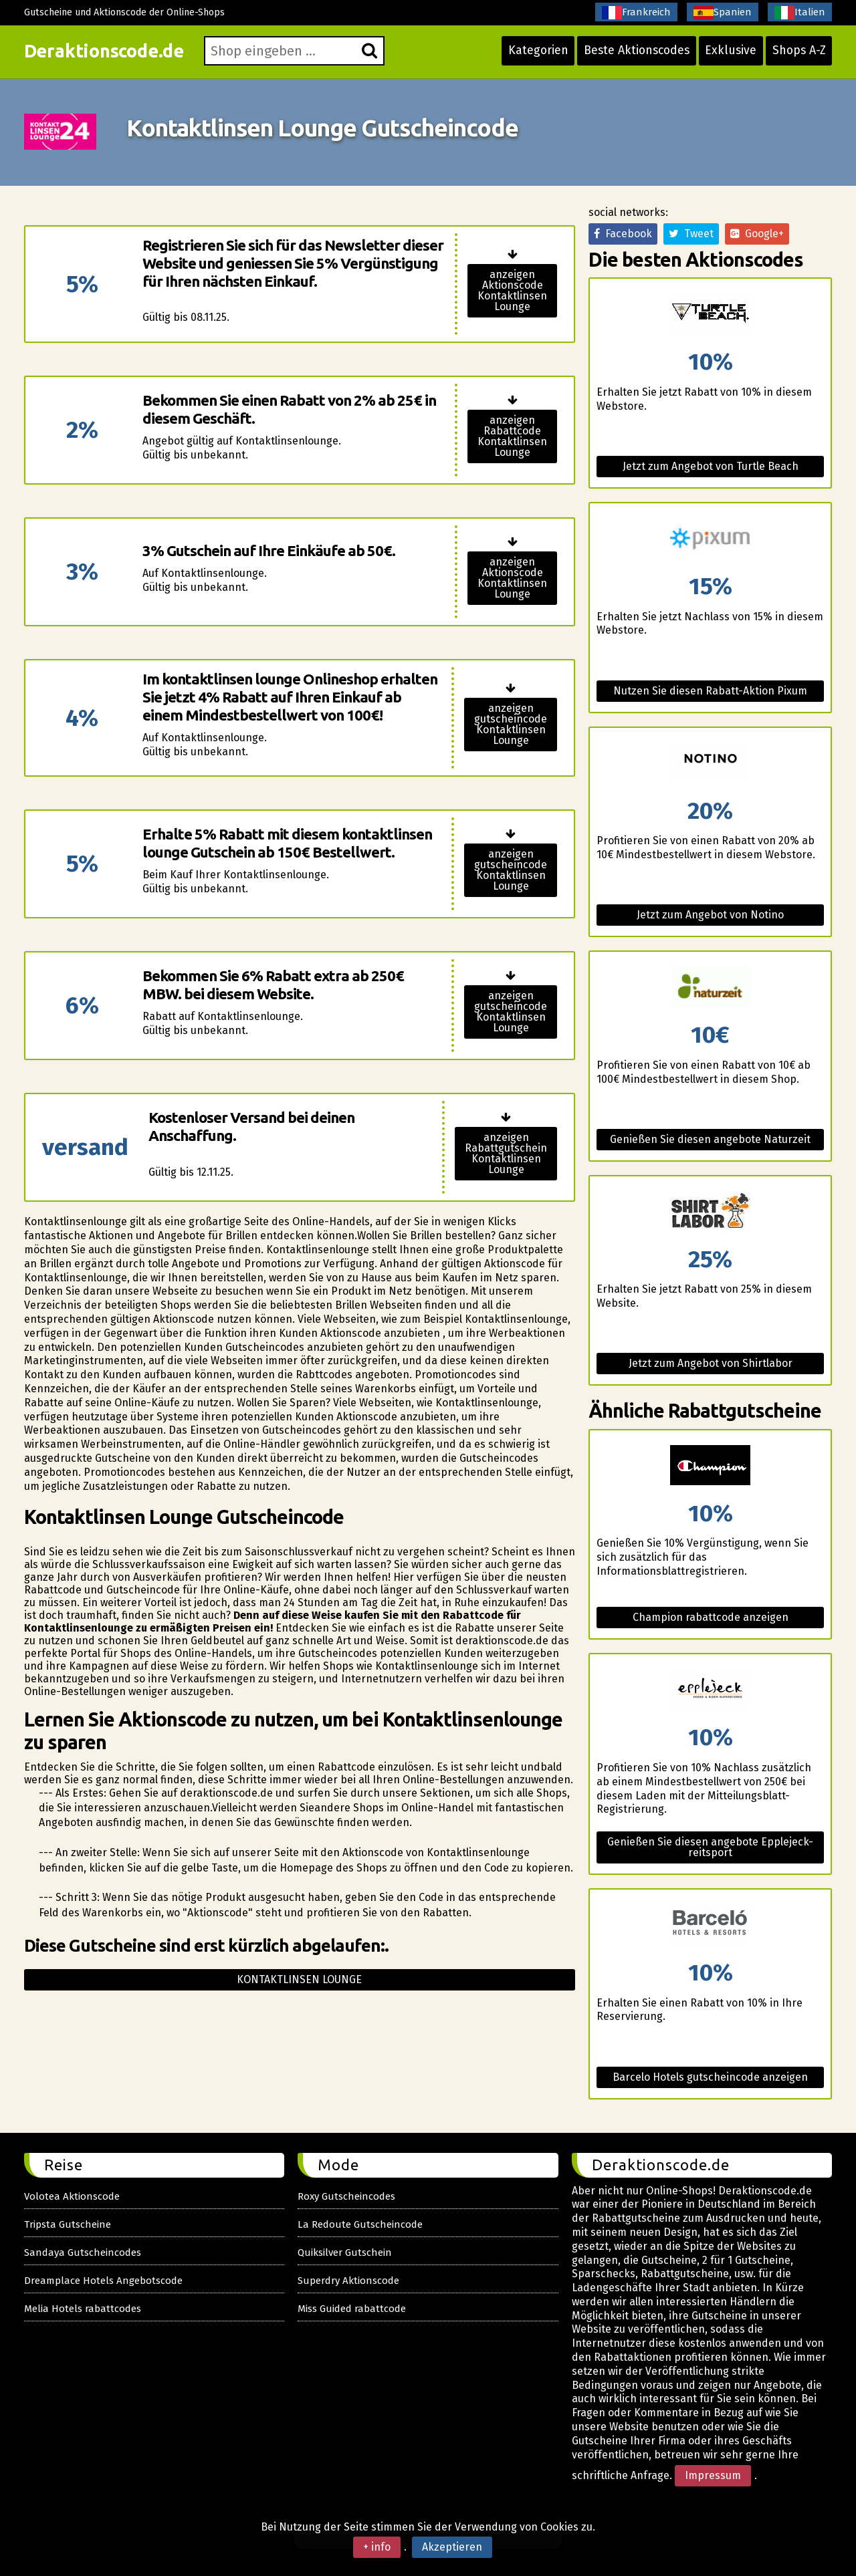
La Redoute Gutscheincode (360, 2224)
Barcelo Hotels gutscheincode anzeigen (710, 2077)
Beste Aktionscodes (631, 54)
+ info (377, 2547)
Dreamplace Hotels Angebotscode (103, 2281)
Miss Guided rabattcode (352, 2309)
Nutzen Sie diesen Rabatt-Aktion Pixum (710, 690)
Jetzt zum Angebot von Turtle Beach (710, 466)
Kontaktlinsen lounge (299, 1979)
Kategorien (530, 54)
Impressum (713, 2475)
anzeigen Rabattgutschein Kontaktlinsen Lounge (506, 1153)
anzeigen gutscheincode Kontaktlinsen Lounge (510, 724)
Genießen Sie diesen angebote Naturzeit (710, 1139)
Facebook (623, 233)
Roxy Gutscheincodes (346, 2196)
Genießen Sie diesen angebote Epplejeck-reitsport (710, 1847)
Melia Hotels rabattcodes (82, 2309)
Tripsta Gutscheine (67, 2224)
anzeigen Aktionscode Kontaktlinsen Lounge (512, 290)
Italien (799, 12)
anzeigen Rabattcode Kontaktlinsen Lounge (512, 436)
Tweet (691, 233)
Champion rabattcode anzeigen (710, 1617)
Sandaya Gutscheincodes (82, 2252)
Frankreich (636, 12)
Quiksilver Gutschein (345, 2252)
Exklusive (728, 54)
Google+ (757, 233)
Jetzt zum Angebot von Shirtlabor (710, 1363)
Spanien (722, 12)
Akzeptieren (452, 2547)
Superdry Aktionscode (348, 2281)
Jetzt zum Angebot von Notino (710, 914)
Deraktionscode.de (108, 55)
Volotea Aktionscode (72, 2196)
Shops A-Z (797, 54)
